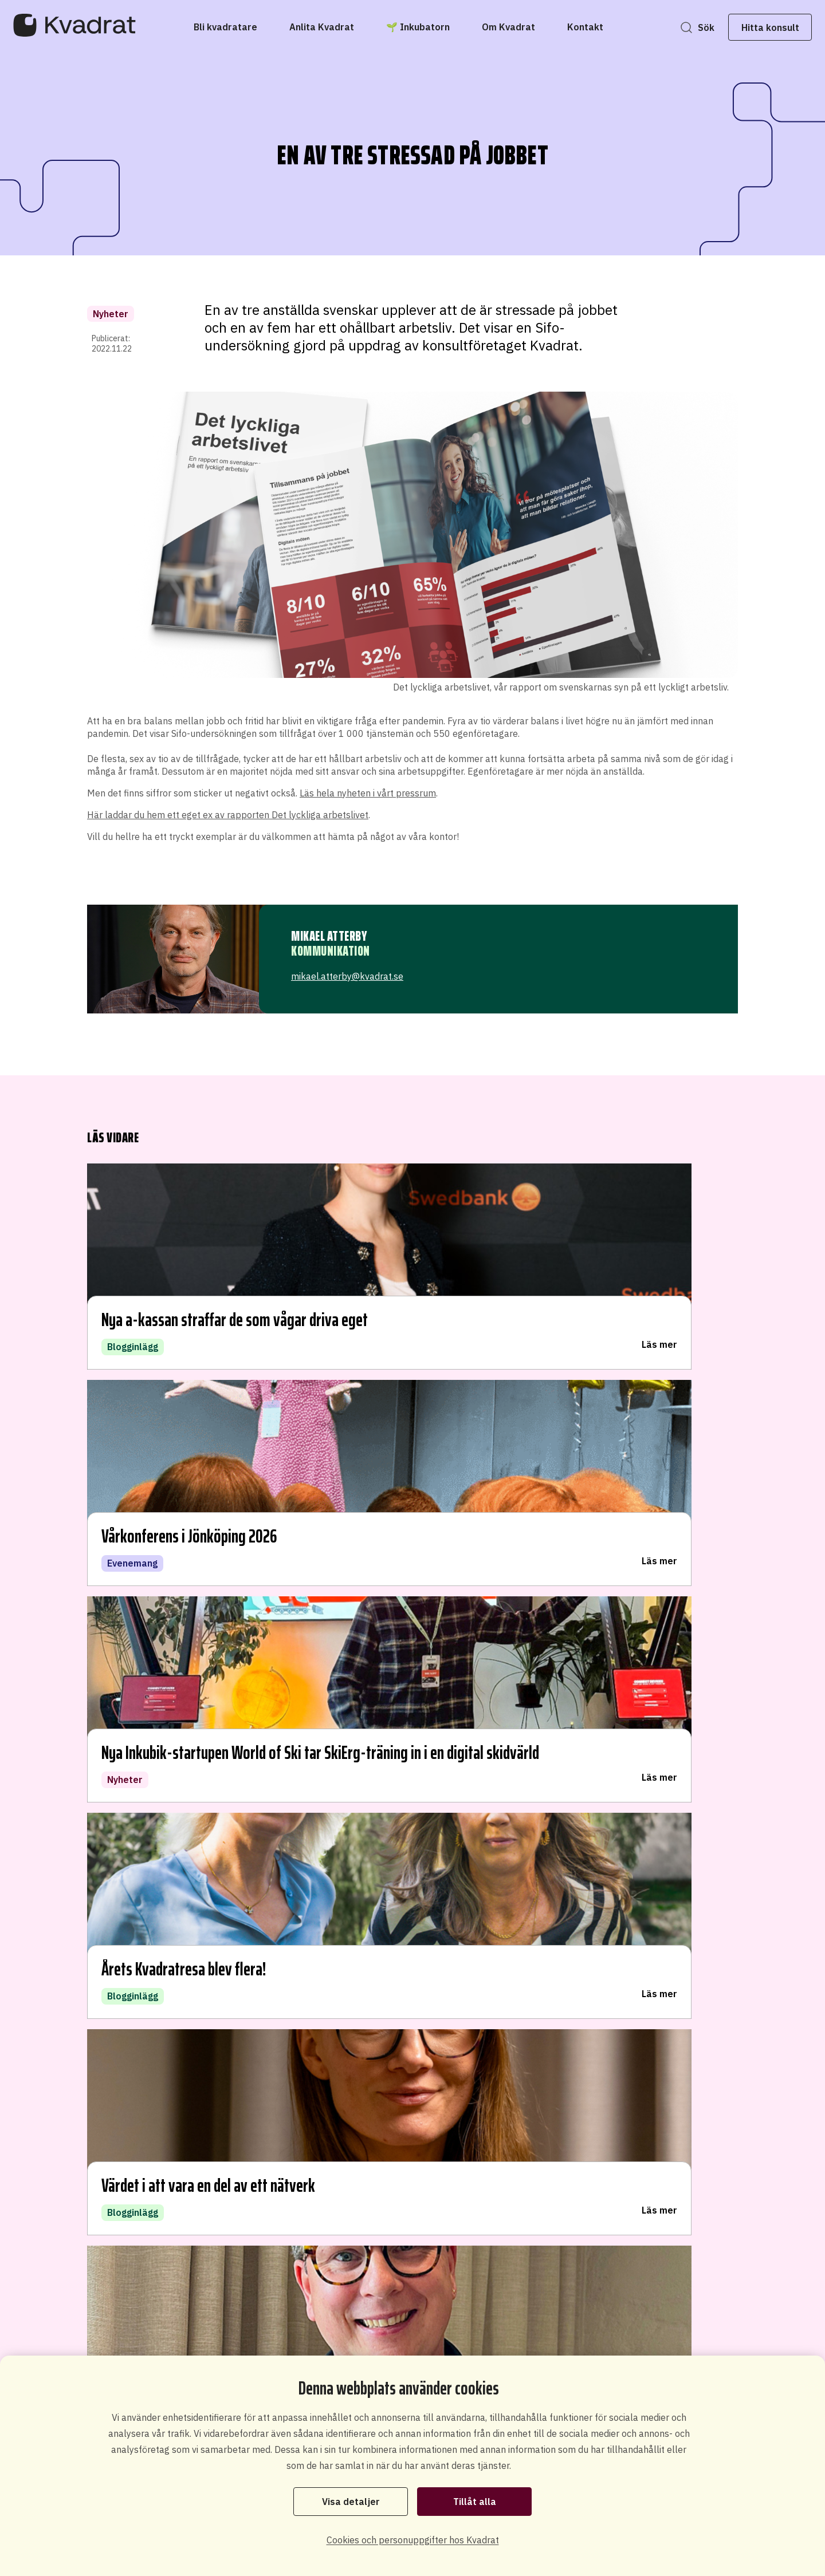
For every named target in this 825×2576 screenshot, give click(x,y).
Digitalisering (362, 1772)
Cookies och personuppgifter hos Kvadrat (413, 2540)
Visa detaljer (350, 2500)
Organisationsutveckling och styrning (420, 1863)
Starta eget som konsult (512, 2328)
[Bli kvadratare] (225, 27)
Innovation (356, 1817)
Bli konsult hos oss (406, 2321)
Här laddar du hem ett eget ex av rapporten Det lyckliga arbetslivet (227, 814)
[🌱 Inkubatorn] (418, 27)
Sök (682, 27)
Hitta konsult (747, 27)
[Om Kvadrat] (508, 27)
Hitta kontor (155, 1882)
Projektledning (366, 1886)
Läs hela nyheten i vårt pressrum (368, 793)
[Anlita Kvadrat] (321, 27)
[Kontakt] (585, 27)
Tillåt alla (474, 2500)
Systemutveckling (373, 1749)
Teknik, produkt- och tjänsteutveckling (424, 1794)
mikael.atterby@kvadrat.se (347, 976)
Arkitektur (355, 1840)
